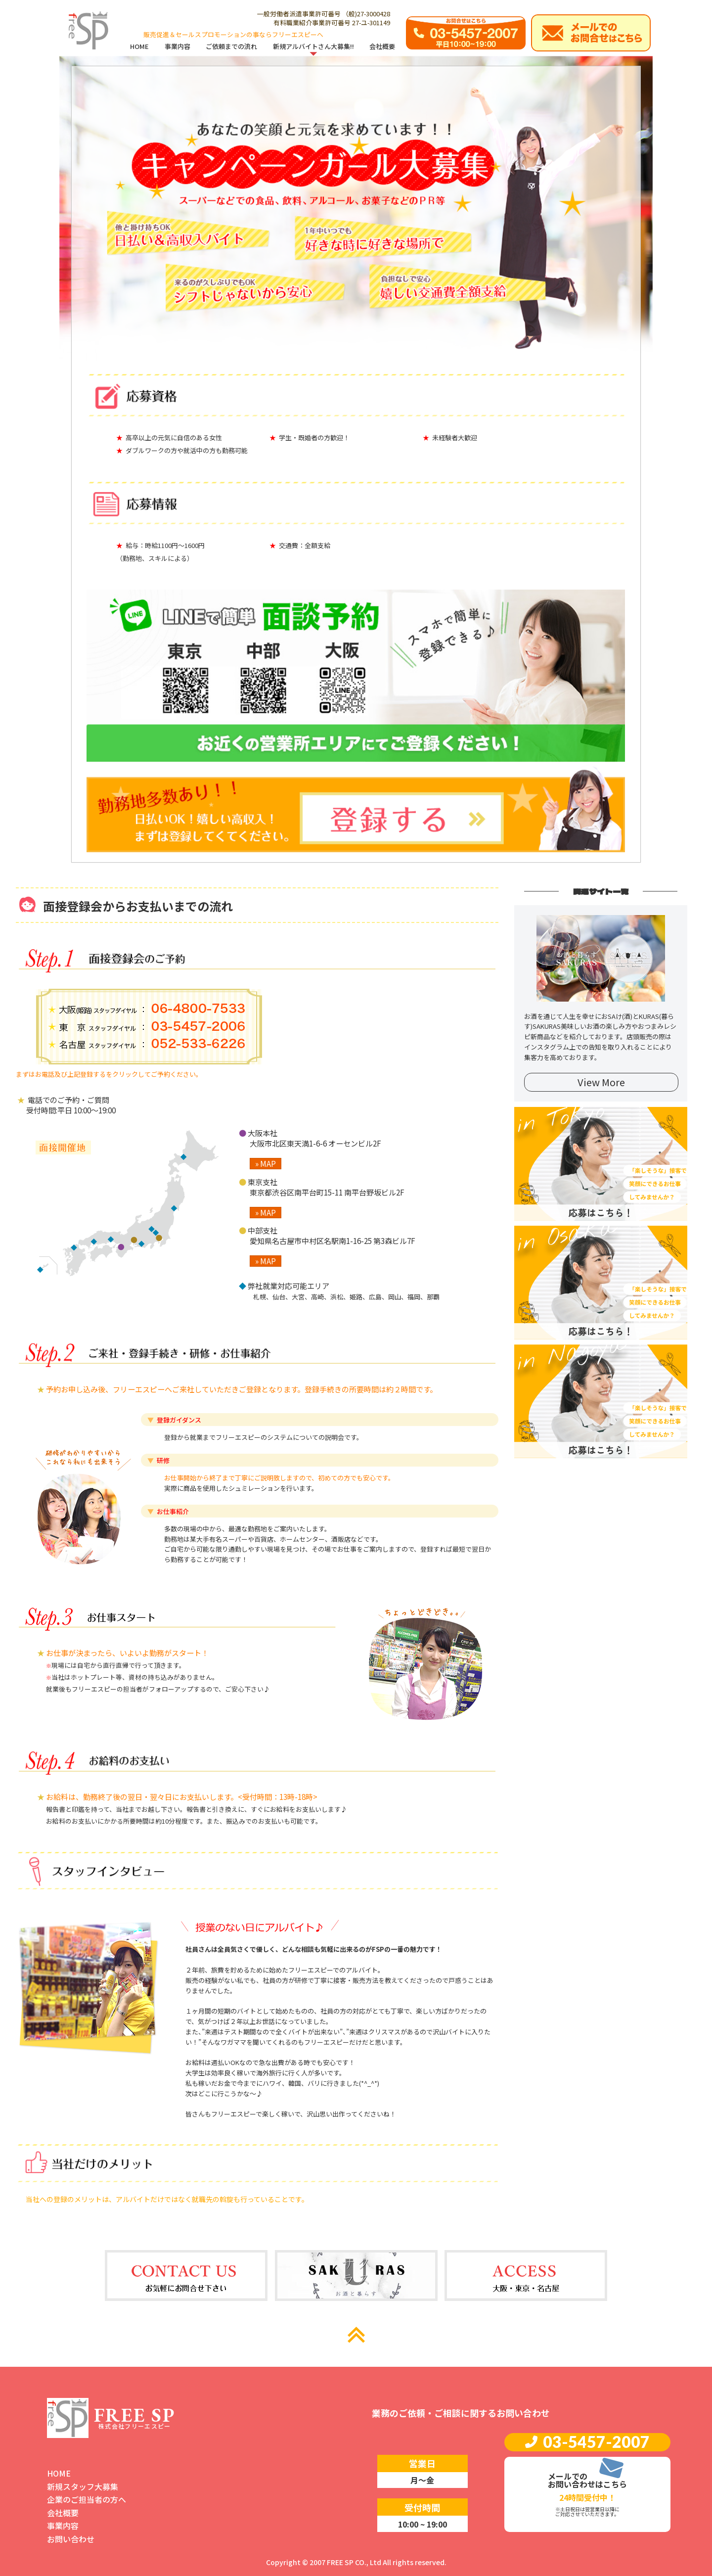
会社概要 (63, 2513)
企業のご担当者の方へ (86, 2499)
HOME (59, 2473)
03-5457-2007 (596, 2442)
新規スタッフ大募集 (82, 2486)
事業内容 (63, 2525)
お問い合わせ (70, 2539)
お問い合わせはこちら (587, 2484)
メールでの (567, 2476)
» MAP (265, 1163)
